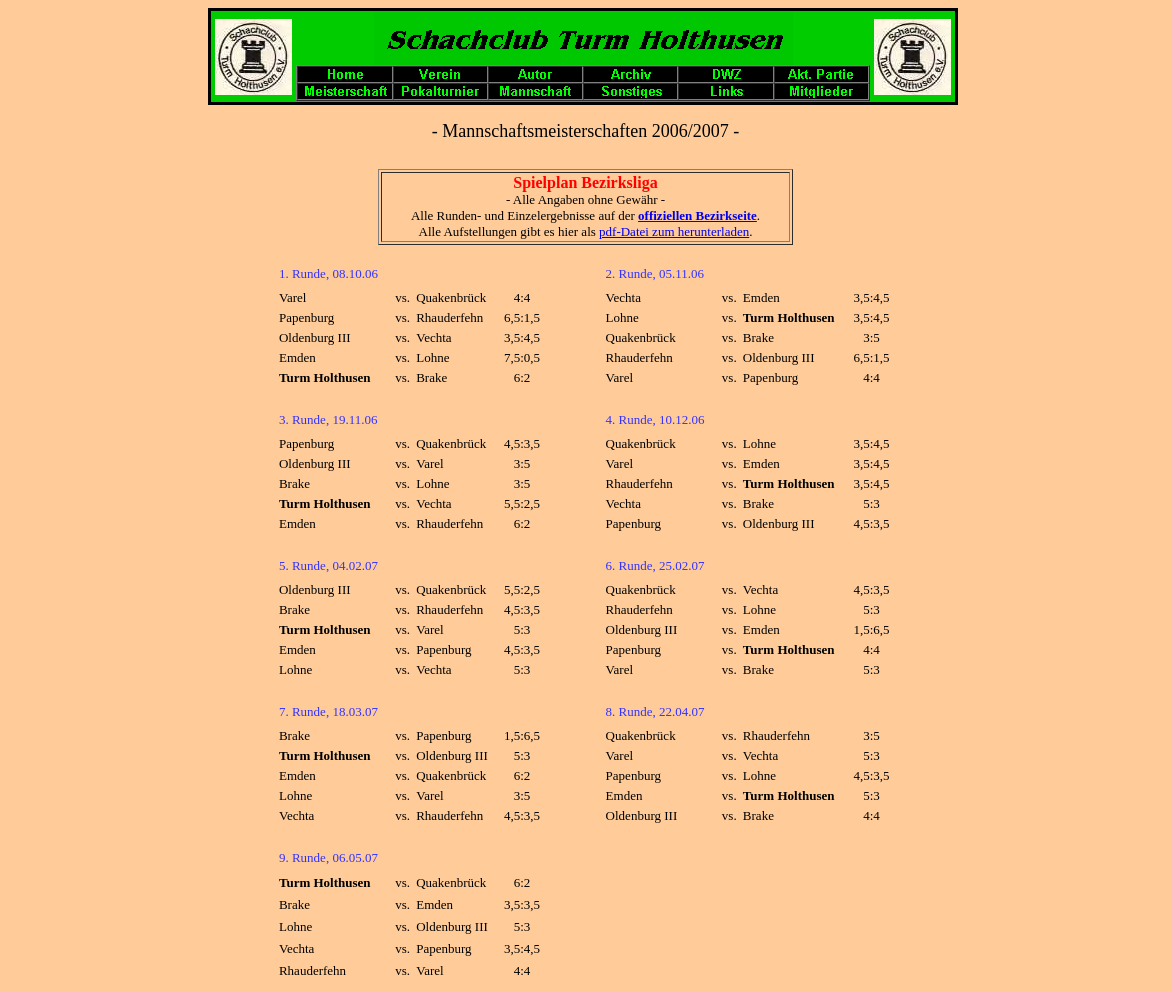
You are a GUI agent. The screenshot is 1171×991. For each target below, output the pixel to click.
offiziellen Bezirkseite (697, 215)
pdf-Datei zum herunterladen (674, 231)
